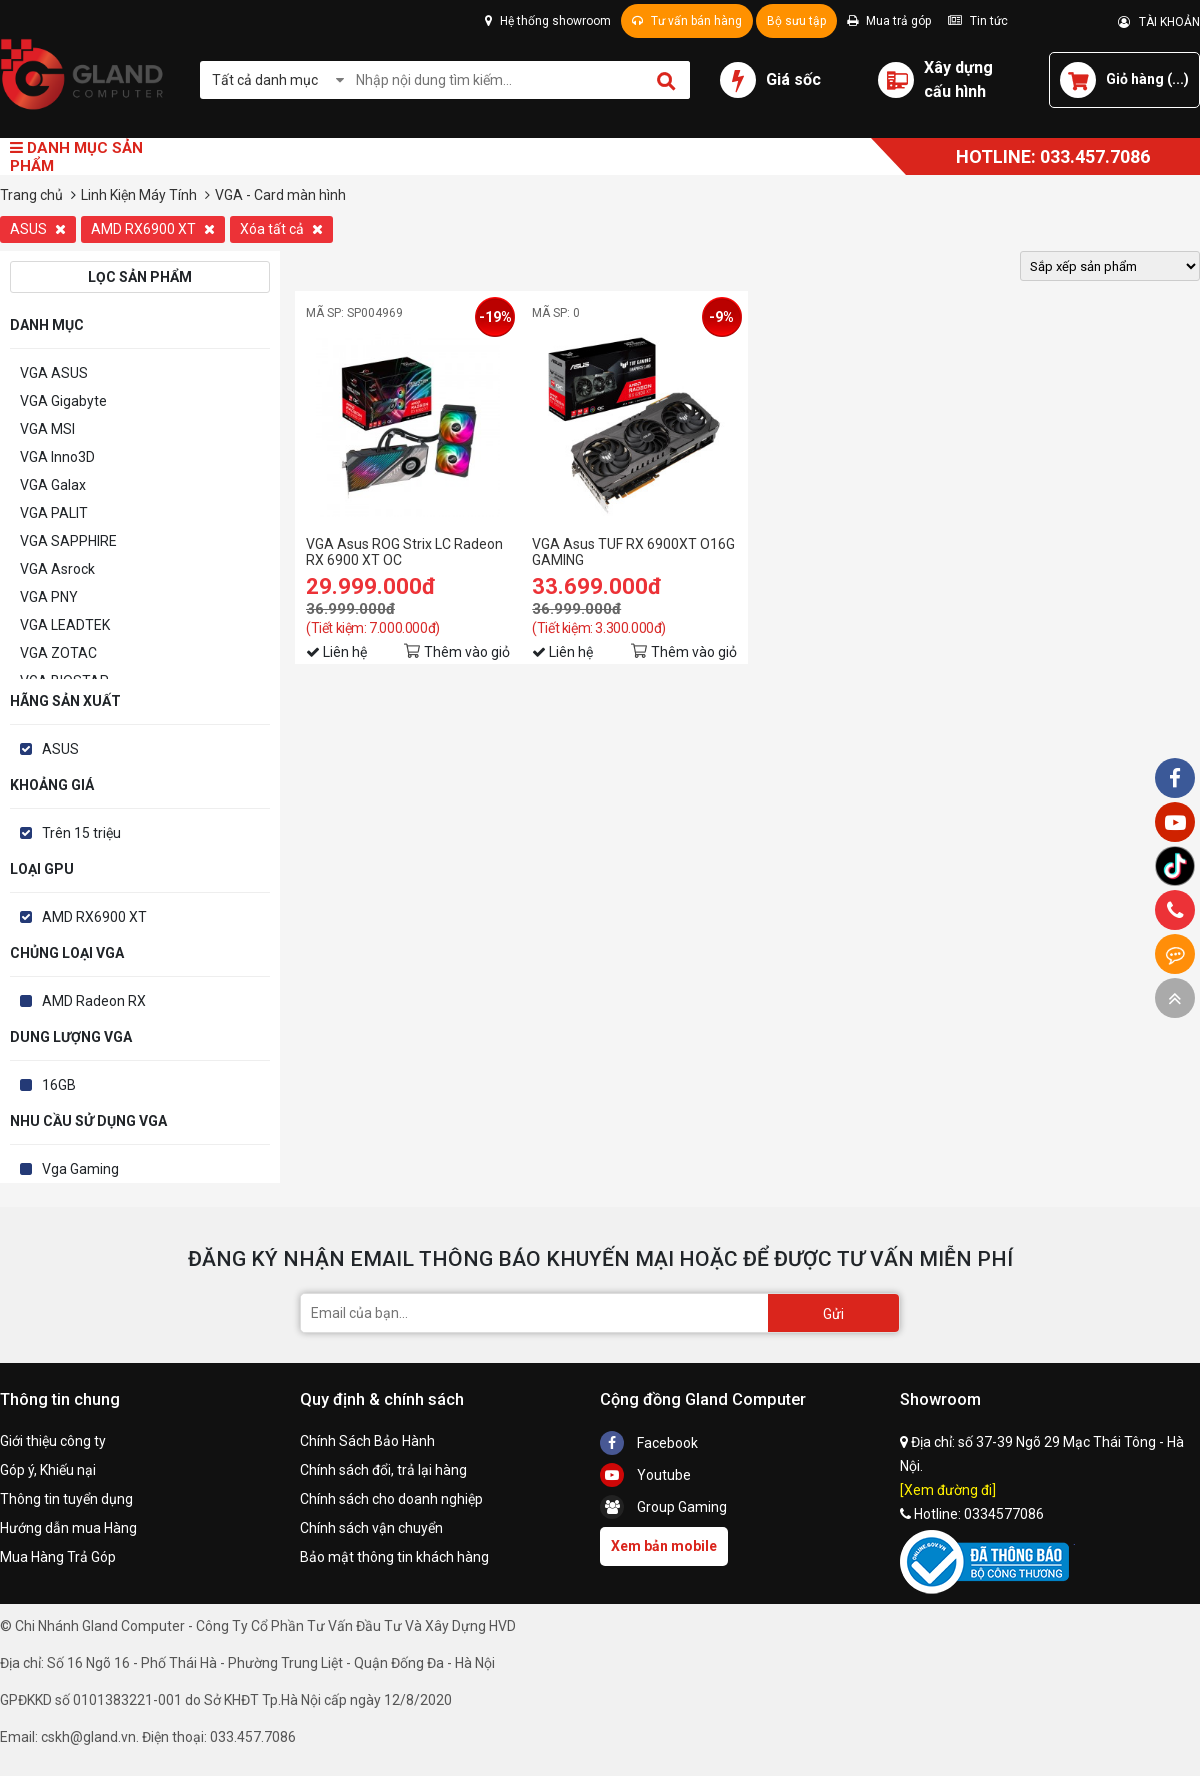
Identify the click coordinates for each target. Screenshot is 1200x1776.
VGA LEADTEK (65, 625)
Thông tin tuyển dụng (66, 1499)
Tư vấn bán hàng (687, 21)
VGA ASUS (54, 373)
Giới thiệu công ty (53, 1441)
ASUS (38, 229)
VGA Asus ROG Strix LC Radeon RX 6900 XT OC (404, 552)
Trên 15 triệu (81, 833)
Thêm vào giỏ (467, 652)
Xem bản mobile (664, 1546)
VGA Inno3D (57, 457)
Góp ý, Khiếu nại (48, 1470)
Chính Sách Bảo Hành (367, 1441)
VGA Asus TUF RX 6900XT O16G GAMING (633, 552)
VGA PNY (49, 597)
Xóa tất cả (281, 229)
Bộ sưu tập (796, 21)
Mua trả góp (889, 21)
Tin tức (978, 21)
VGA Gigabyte (63, 401)
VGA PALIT (54, 513)
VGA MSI (47, 429)
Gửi (833, 1314)
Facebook (649, 1443)
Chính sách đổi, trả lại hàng (383, 1470)
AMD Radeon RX (94, 1001)
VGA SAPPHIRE (68, 541)
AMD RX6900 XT (153, 229)
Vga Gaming (80, 1169)
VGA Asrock (57, 569)
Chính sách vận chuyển (371, 1528)
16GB (59, 1085)
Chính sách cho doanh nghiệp (391, 1499)
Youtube (645, 1475)
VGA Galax (53, 485)
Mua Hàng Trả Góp (58, 1557)
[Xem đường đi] (948, 1490)
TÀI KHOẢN (1159, 22)
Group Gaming (663, 1507)
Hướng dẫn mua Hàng (68, 1528)
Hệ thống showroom (548, 21)
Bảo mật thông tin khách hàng (394, 1557)
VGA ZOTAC (58, 653)
